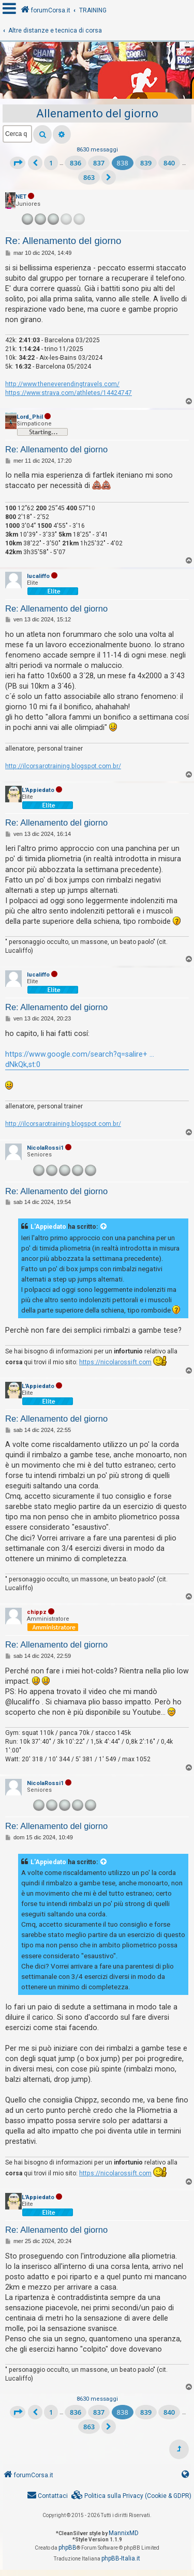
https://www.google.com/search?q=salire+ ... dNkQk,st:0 (79, 1059)
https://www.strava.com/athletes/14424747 (68, 393)
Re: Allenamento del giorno (63, 240)
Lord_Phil (30, 417)
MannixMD (124, 2533)
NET (21, 196)
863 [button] (89, 177)
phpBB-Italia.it (120, 2558)
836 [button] (75, 162)
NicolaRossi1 (45, 1148)
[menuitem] (131, 2496)
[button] (17, 163)
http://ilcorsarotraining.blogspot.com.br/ (63, 766)
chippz (37, 1612)
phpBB (67, 2547)
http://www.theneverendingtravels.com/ (62, 384)
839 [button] (146, 162)
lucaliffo (38, 576)
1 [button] (51, 162)
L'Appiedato (38, 790)
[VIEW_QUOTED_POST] (104, 1227)
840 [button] (169, 162)
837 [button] (99, 162)
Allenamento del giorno (97, 113)
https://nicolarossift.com (115, 1362)
